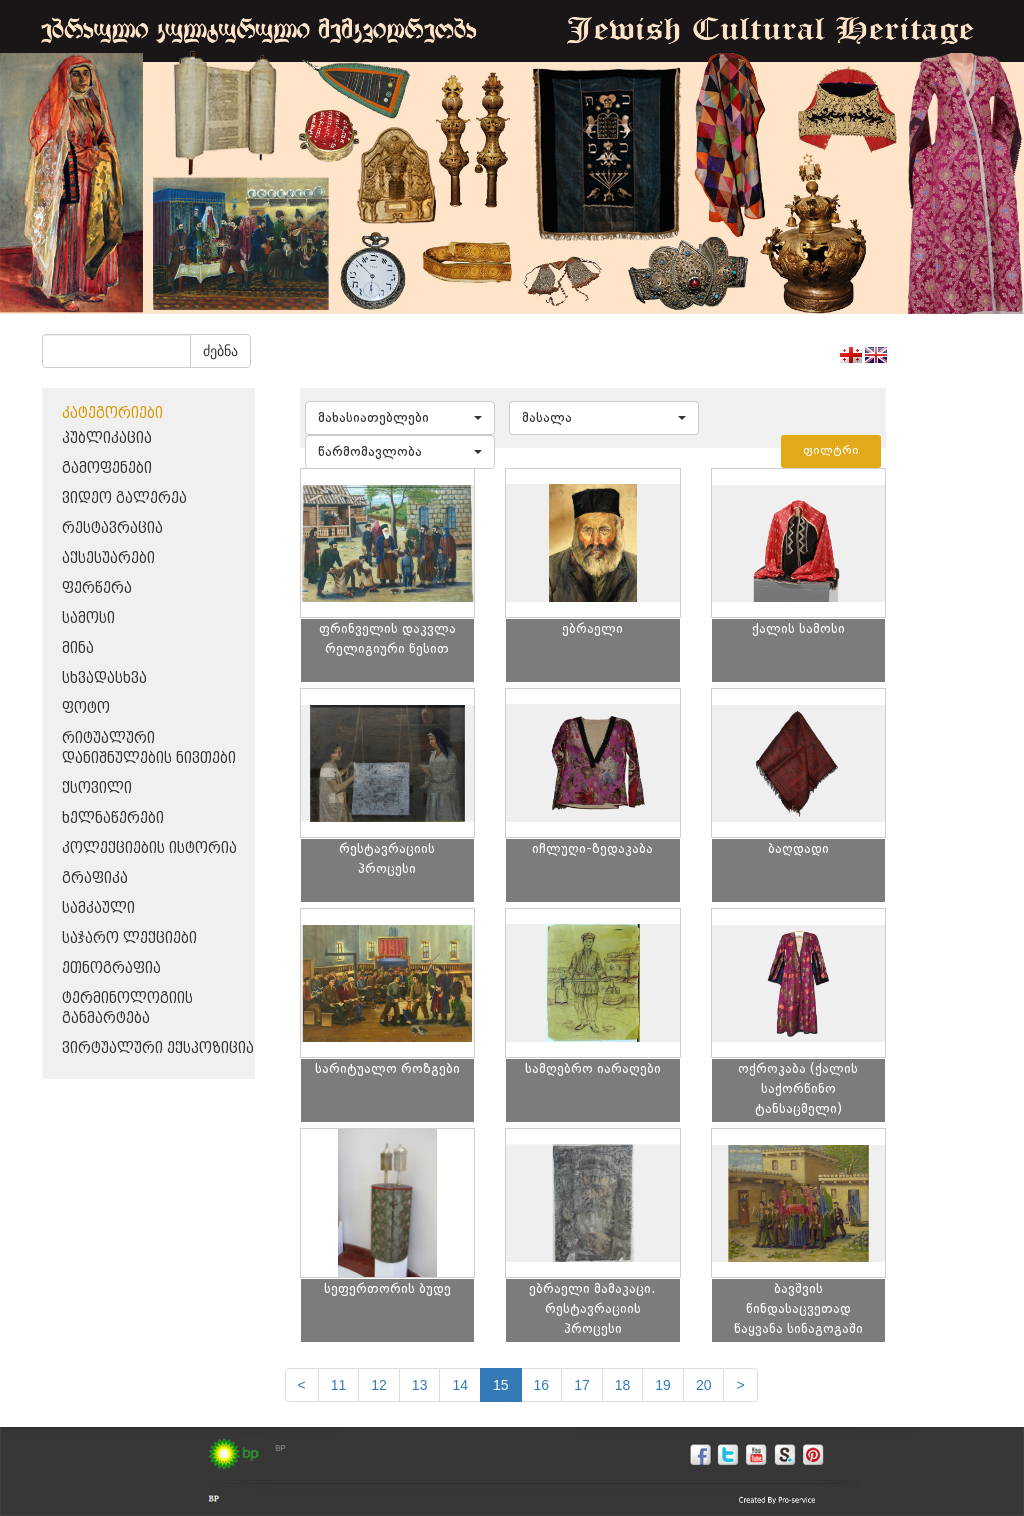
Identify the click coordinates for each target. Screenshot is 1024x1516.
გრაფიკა (95, 878)
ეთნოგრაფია (111, 968)
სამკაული (98, 908)
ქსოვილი (97, 788)
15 (501, 1385)
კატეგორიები (112, 413)
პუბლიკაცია (107, 438)
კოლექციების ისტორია (149, 848)
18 (623, 1385)
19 (663, 1385)
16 (542, 1385)
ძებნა (220, 351)
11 (339, 1385)
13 (420, 1385)
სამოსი (88, 618)
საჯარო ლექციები (129, 938)
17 (582, 1385)
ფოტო (86, 708)
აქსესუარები (108, 558)
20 (704, 1385)
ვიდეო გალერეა (124, 498)
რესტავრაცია (112, 528)
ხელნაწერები (113, 818)
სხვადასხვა (104, 678)
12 (379, 1385)
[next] (740, 1385)
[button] (400, 418)
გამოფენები (107, 468)
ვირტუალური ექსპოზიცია (158, 1048)
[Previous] (302, 1385)
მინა (78, 648)
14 (460, 1385)
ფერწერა (97, 588)
